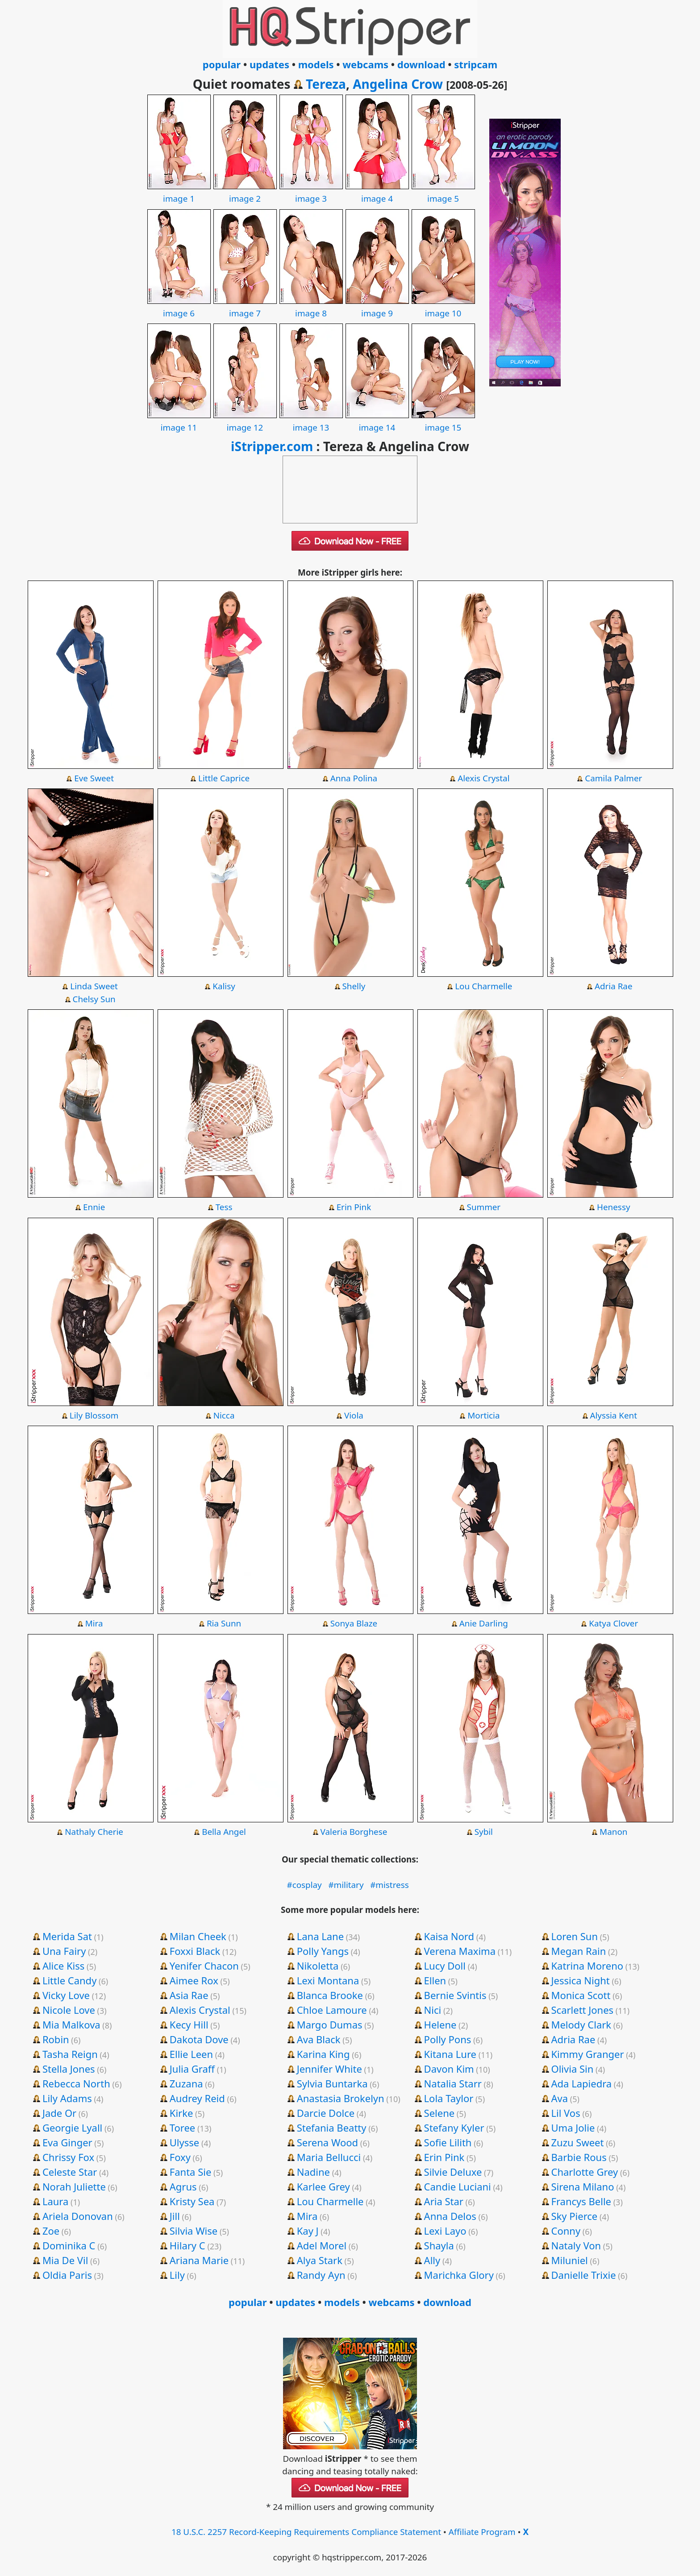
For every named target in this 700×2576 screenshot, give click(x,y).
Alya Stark (319, 2260)
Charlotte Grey (584, 2171)
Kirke (181, 2113)
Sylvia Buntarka (332, 2083)
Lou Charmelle (483, 986)
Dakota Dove (199, 2039)
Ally (432, 2260)
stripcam (475, 64)
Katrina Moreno (587, 1965)
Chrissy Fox (68, 2157)
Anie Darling (483, 1623)
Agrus (183, 2186)
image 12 (245, 421)
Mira (94, 1623)
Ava (559, 2098)
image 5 (443, 192)
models (316, 64)
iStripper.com (272, 446)
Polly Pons (447, 2039)
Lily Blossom (94, 1415)
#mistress (389, 1885)
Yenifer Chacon (204, 1965)
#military (345, 1885)
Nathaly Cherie (94, 1832)
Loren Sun (574, 1936)
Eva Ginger (67, 2142)
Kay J (308, 2230)
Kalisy (223, 986)
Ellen (435, 1980)
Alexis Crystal (483, 778)
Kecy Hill (189, 2024)
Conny (566, 2230)
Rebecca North (76, 2083)
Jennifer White (329, 2068)
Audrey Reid (197, 2098)
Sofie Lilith (448, 2142)
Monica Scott (581, 1995)
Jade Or (59, 2113)
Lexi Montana (328, 1980)
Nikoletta (318, 1965)
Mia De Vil (65, 2260)
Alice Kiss (63, 1965)
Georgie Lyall (72, 2127)
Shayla (439, 2245)
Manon (613, 1832)
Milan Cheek (198, 1936)
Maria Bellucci (329, 2157)
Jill (175, 2216)
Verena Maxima (460, 1951)
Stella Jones (68, 2068)
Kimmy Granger (587, 2054)
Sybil (484, 1832)
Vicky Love (66, 1995)
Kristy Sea (192, 2201)
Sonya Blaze (354, 1623)
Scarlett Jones (582, 2009)
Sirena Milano (582, 2186)
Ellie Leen (191, 2054)
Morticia (483, 1415)
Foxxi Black (195, 1951)
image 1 (179, 192)
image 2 (245, 192)
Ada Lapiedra (581, 2083)
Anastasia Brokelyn (340, 2098)
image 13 (311, 421)
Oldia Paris (67, 2274)
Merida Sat (67, 1936)
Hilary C (187, 2245)
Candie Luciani (457, 2186)
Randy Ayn (321, 2274)
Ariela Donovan (77, 2216)
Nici (433, 2009)
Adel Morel (321, 2245)
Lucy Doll (445, 1965)
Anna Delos (450, 2216)
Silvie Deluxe (453, 2171)
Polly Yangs (323, 1951)
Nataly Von (576, 2245)
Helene (440, 2024)
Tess (224, 1207)
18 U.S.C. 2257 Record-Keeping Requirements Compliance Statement (306, 2532)
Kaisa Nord (449, 1936)
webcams (365, 64)
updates (269, 64)
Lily (177, 2274)
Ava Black (319, 2039)
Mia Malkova (71, 2024)
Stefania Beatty (332, 2127)
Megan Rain (578, 1951)
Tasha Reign (70, 2054)
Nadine (313, 2171)
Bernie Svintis (455, 1995)
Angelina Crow (398, 83)
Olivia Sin (572, 2068)
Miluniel (569, 2260)
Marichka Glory (459, 2274)
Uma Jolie (573, 2127)
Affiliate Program (482, 2532)
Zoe (50, 2230)
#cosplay (304, 1885)
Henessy (613, 1207)
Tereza (326, 83)
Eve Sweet (94, 778)
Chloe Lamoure (332, 2009)
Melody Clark (581, 2024)
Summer (484, 1207)
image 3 (311, 192)
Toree (182, 2127)
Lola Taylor (449, 2098)
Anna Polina (353, 778)
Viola (353, 1415)
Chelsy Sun (94, 999)
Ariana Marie (199, 2260)
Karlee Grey (323, 2186)
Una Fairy (64, 1951)
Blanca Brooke (330, 1995)
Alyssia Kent (613, 1415)
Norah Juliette (74, 2186)
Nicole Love (68, 2009)
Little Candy (69, 1980)
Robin (55, 2039)
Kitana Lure (450, 2054)
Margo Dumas (329, 2024)
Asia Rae (189, 1995)
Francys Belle (581, 2201)
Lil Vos (565, 2113)
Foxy (180, 2157)
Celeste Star (69, 2171)
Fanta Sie (191, 2171)
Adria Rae (614, 986)
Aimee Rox (194, 1980)
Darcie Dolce (325, 2113)
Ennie (94, 1207)
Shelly (353, 986)
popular (222, 64)
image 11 (179, 421)
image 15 (443, 421)
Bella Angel (224, 1832)
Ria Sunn (224, 1623)
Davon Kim (449, 2068)
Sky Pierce (574, 2216)
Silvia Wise (193, 2230)
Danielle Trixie (583, 2274)
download (421, 64)
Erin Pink (354, 1207)
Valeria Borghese (354, 1832)
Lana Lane (320, 1936)
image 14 (377, 421)
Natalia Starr (453, 2083)
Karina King (323, 2054)
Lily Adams (67, 2098)
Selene (439, 2113)
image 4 (377, 192)
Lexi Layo (445, 2230)
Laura (55, 2201)
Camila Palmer (613, 778)
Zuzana (186, 2083)
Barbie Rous (579, 2157)
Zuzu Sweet (577, 2142)
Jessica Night (580, 1980)
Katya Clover (613, 1623)
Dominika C (69, 2245)
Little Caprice (224, 778)
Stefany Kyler (454, 2127)
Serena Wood (327, 2142)
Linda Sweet (94, 986)
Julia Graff (192, 2068)
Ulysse (184, 2142)
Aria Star (443, 2201)
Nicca (224, 1415)
